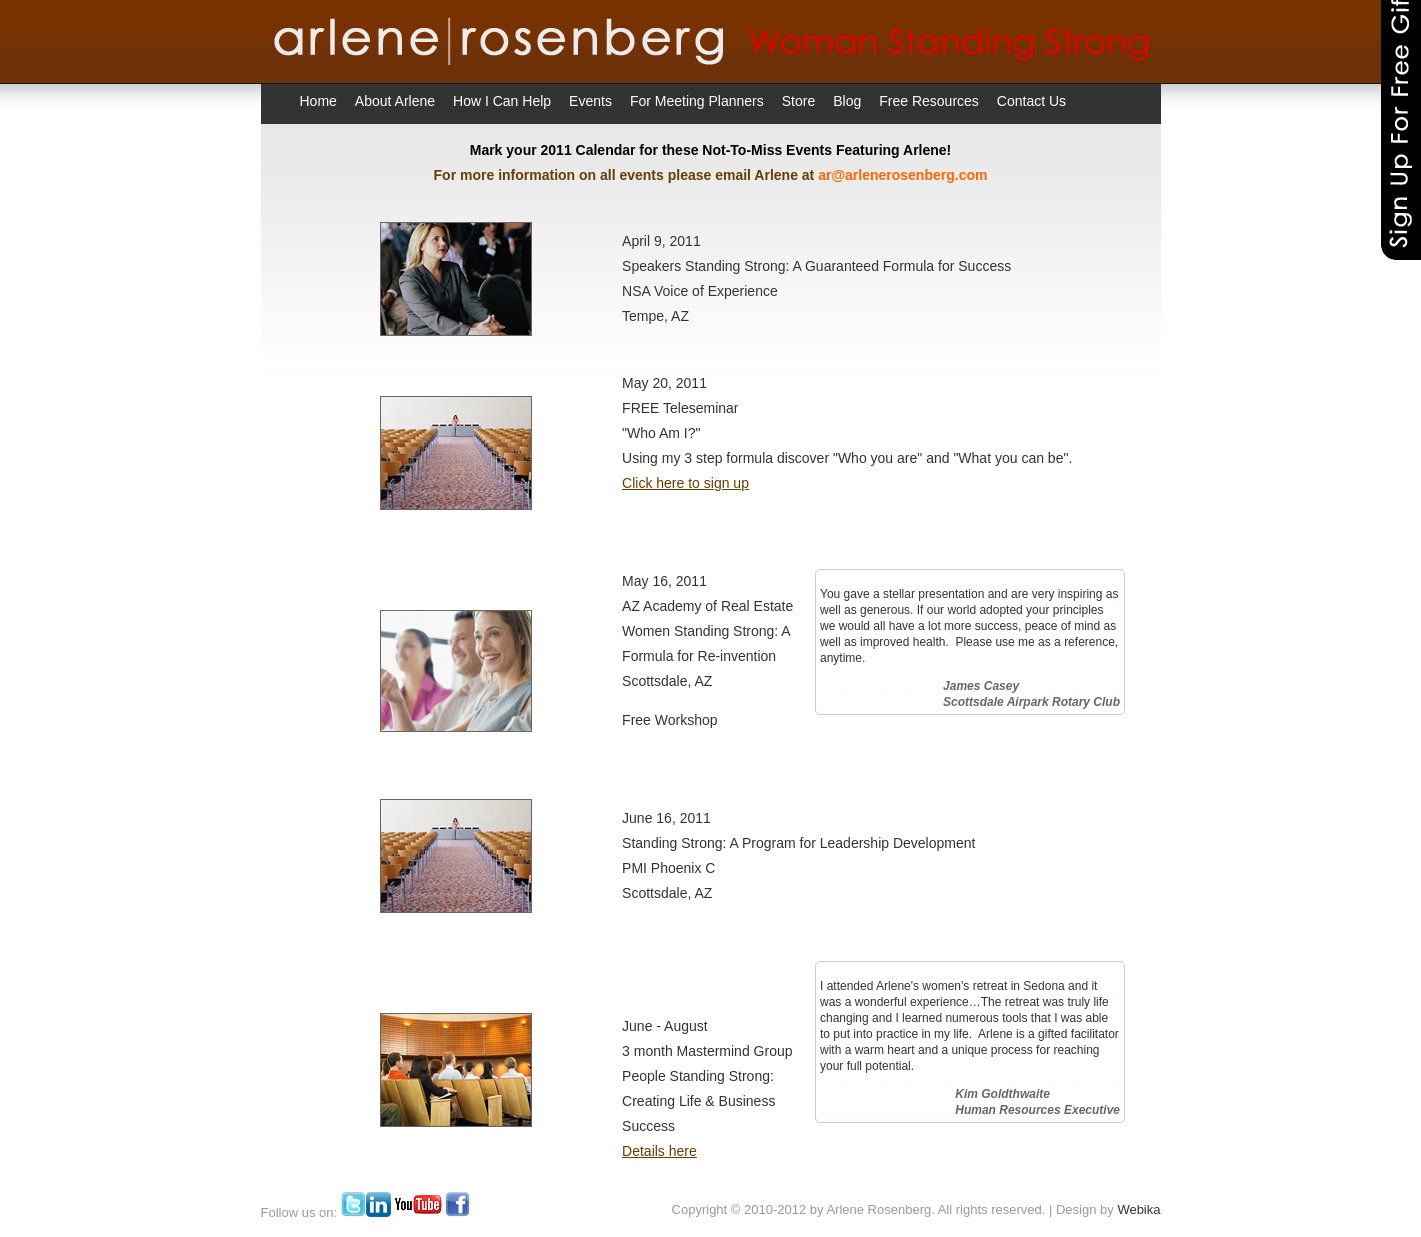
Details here (659, 1151)
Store (798, 101)
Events (590, 101)
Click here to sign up (685, 483)
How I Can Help (502, 101)
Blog (847, 101)
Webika (1138, 1209)
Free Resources (929, 101)
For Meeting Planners (697, 101)
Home (318, 101)
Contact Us (1031, 101)
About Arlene (395, 101)
